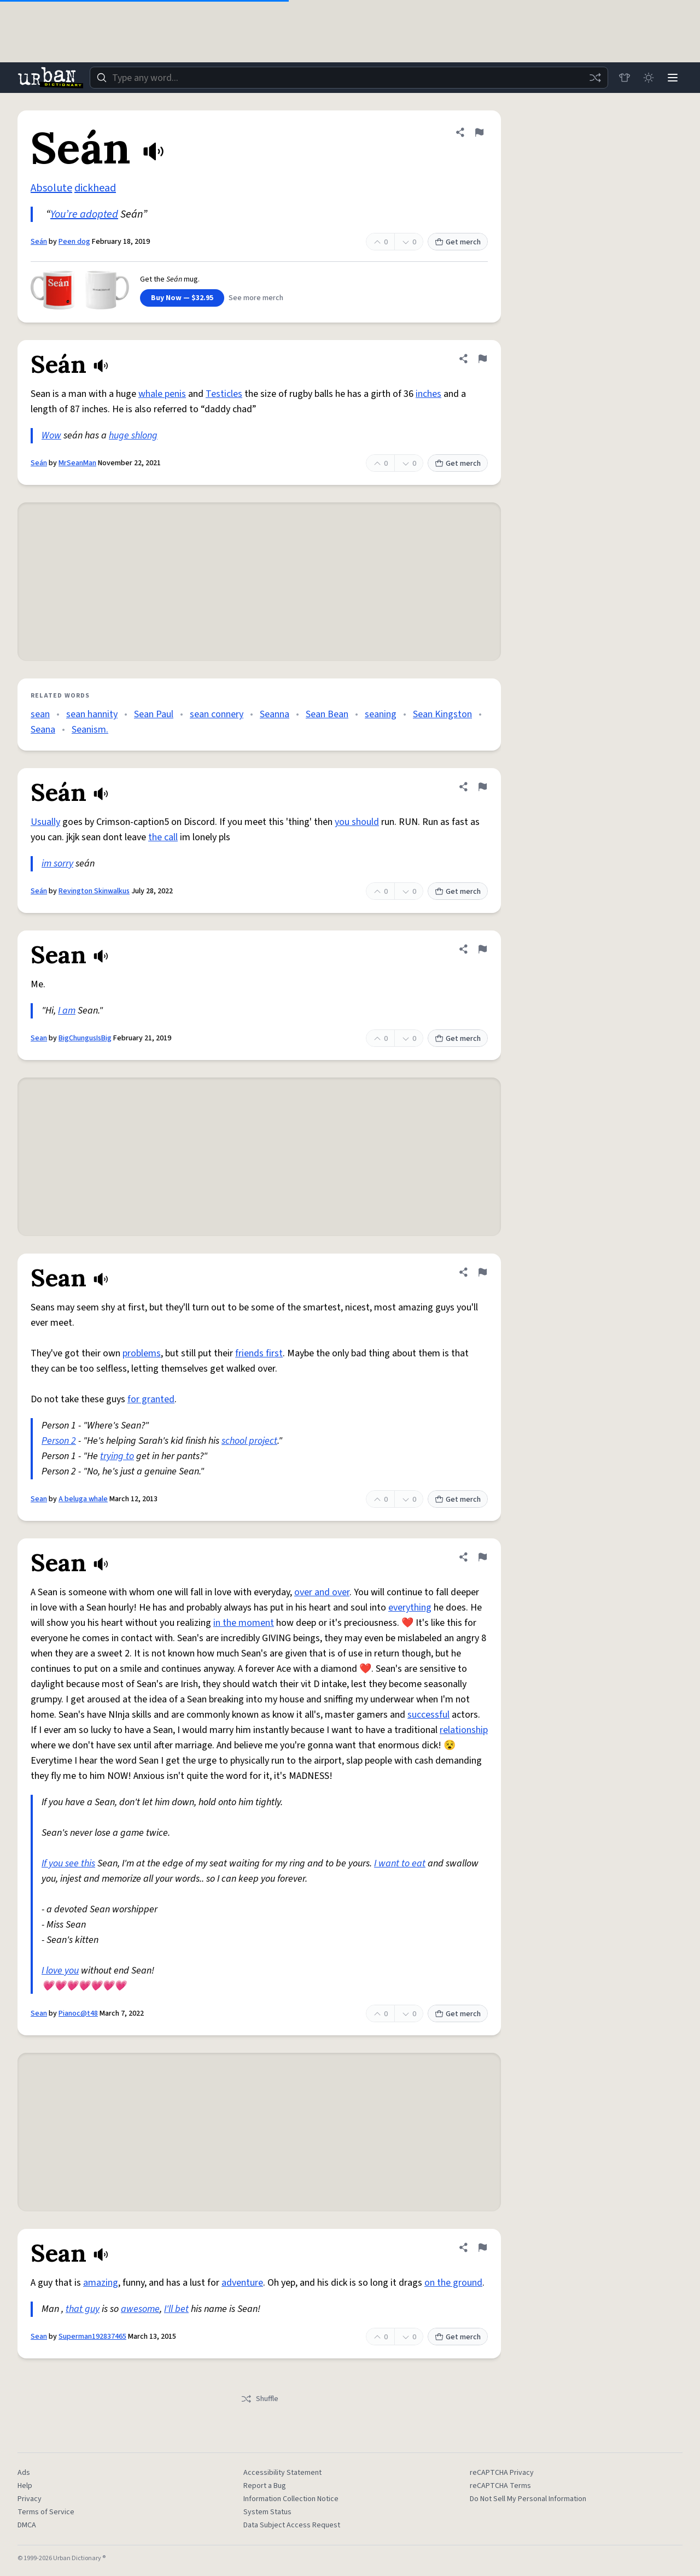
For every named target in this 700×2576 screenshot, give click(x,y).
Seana (43, 729)
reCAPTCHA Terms (500, 2485)
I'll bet (176, 2309)
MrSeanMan (77, 463)
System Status (267, 2512)
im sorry (57, 863)
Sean (39, 1038)
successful (428, 1715)
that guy (83, 2309)
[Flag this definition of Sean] (482, 949)
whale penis (162, 394)
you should (357, 822)
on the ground (453, 2283)
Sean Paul (153, 714)
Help (25, 2485)
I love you (60, 1970)
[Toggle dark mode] (648, 77)
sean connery (216, 714)
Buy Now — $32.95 (182, 297)
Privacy (30, 2498)
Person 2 (59, 1441)
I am (66, 1010)
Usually (45, 822)
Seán (39, 241)
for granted (150, 1399)
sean (40, 714)
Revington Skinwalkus (94, 891)
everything (409, 1607)
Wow (51, 435)
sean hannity (92, 714)
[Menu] (672, 77)
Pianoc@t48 (78, 2013)
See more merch (256, 297)
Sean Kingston (442, 714)
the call (163, 837)
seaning (380, 714)
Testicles (224, 394)
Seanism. (90, 729)
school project (249, 1441)
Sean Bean (327, 714)
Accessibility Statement (282, 2472)
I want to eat (399, 1863)
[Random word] (595, 77)
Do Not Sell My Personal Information (528, 2498)
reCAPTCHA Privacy (502, 2472)
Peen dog (74, 241)
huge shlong (133, 435)
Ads (24, 2472)
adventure (242, 2283)
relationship (464, 1730)
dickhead (95, 188)
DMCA (27, 2525)
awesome (140, 2309)
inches (428, 394)
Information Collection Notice (291, 2498)
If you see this (68, 1863)
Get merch (458, 242)
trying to (117, 1456)
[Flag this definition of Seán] (479, 132)
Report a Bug (264, 2485)
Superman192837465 (92, 2336)
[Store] (624, 77)
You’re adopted (84, 214)
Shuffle (259, 2398)
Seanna (274, 714)
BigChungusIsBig (85, 1038)
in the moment (243, 1623)
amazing (100, 2283)
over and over (321, 1592)
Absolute (51, 188)
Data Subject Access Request (291, 2525)
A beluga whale (83, 1499)
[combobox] (349, 78)
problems (141, 1353)
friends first (259, 1353)
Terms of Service (46, 2512)
